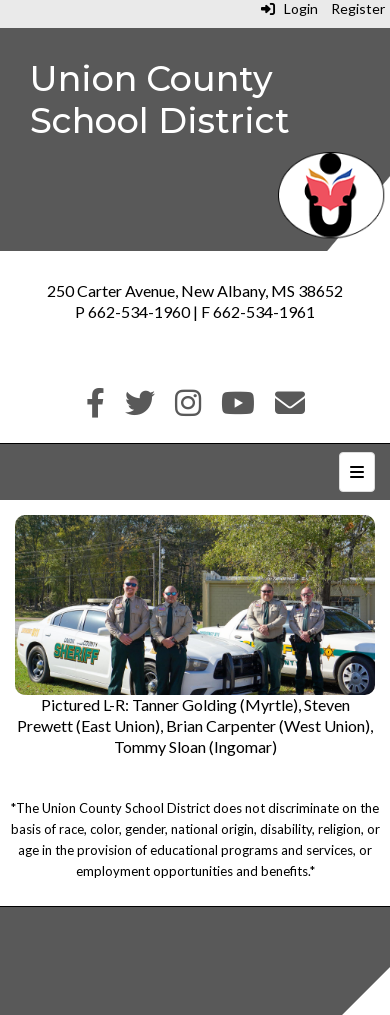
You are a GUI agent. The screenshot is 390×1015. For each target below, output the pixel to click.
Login (289, 8)
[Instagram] (188, 407)
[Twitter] (140, 407)
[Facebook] (95, 407)
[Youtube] (238, 407)
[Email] (290, 407)
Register (358, 8)
